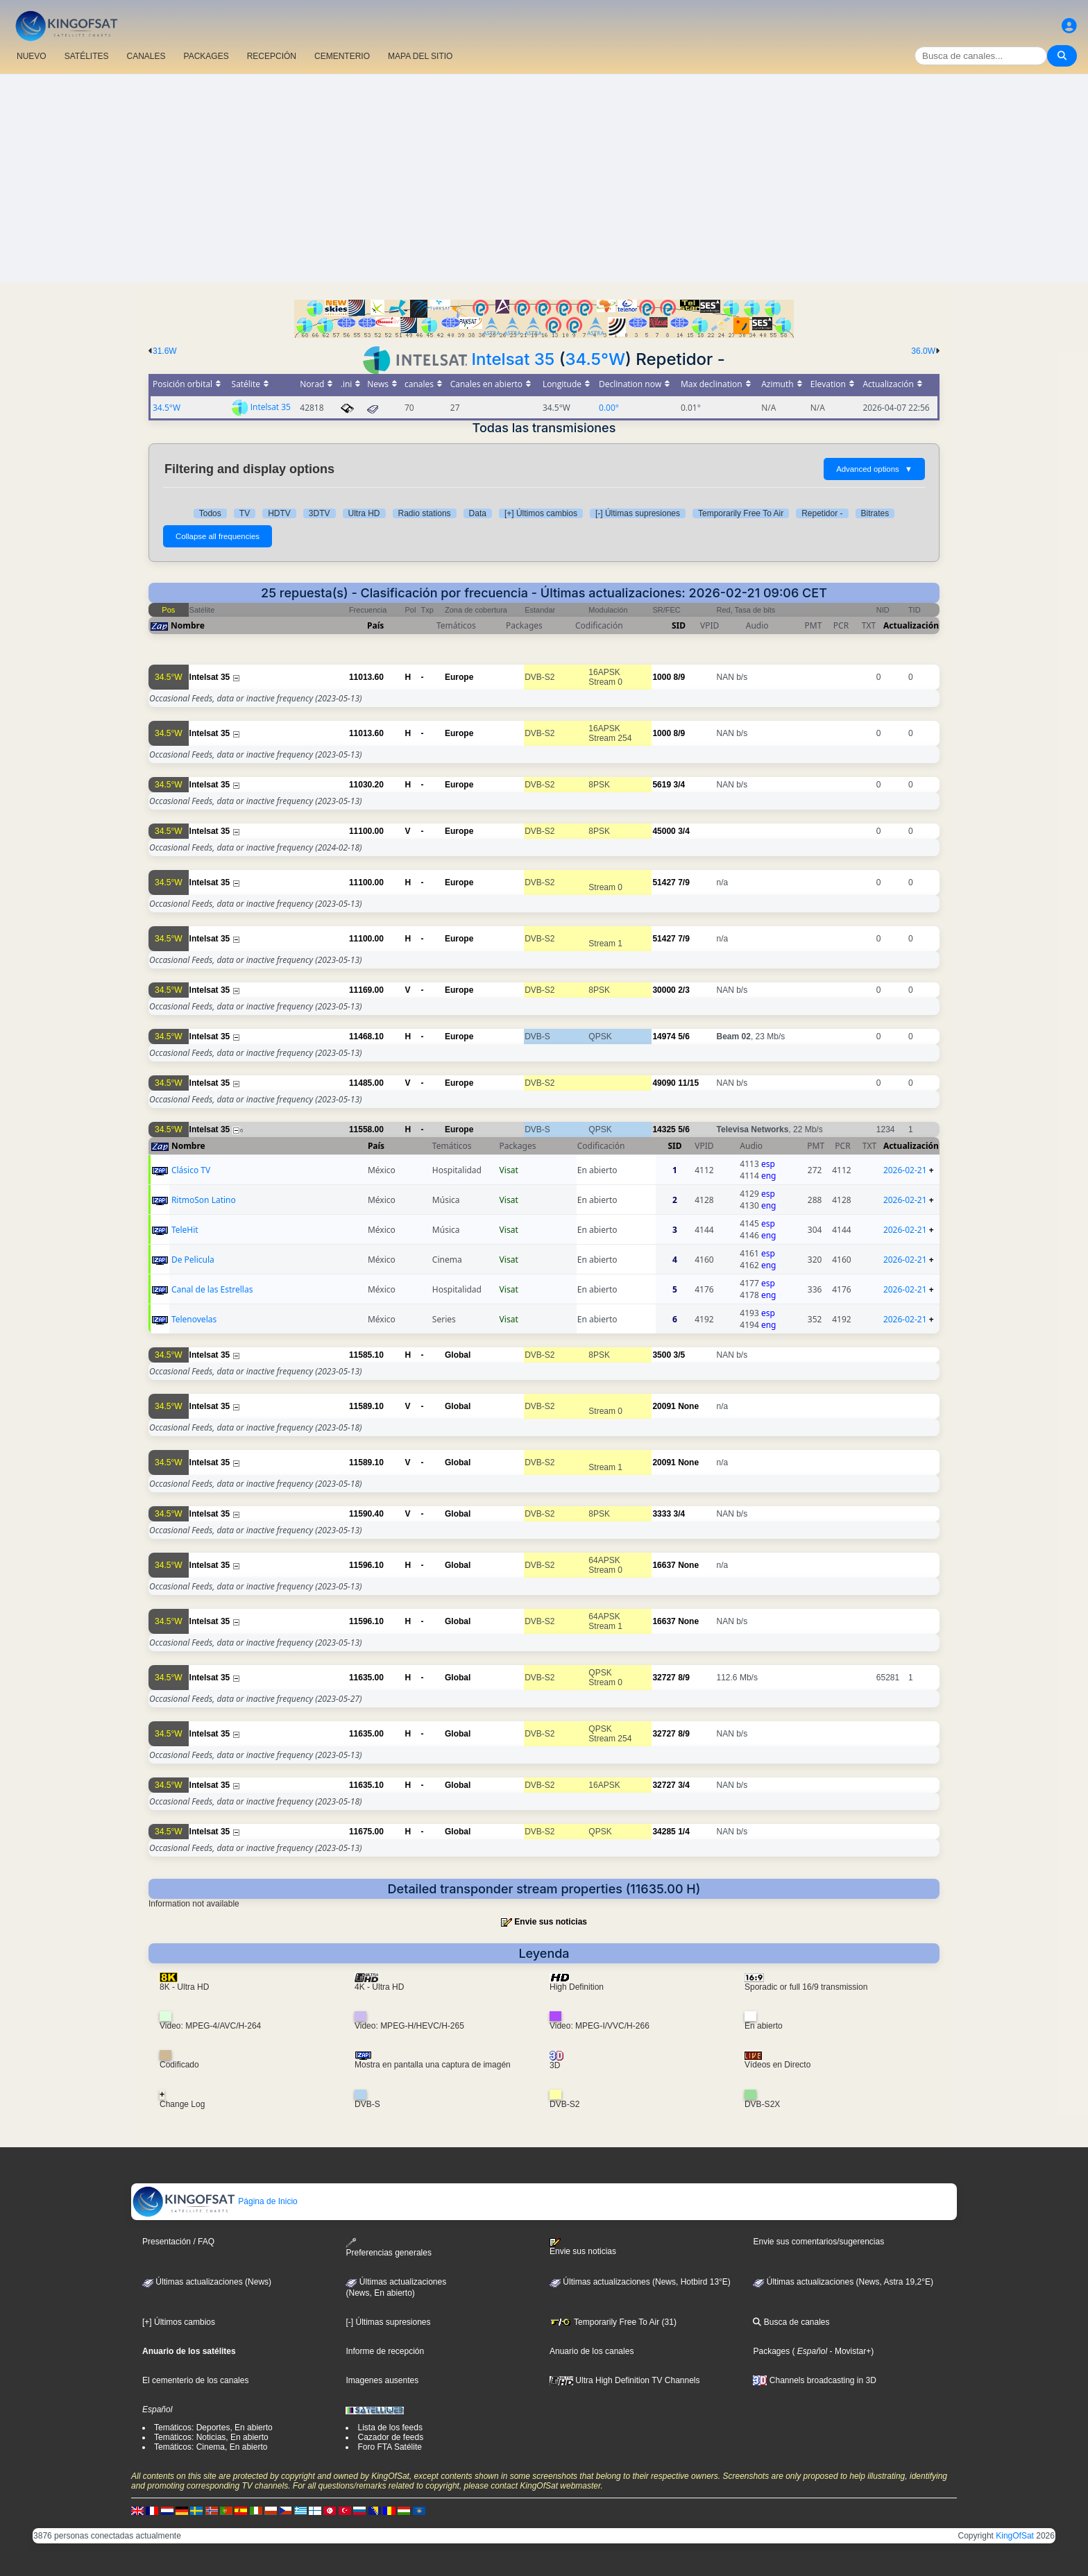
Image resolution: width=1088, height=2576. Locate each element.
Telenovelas (193, 1319)
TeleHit (184, 1230)
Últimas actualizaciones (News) (206, 2282)
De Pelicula (192, 1259)
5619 (661, 785)
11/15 (688, 1083)
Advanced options (874, 469)
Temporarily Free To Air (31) (613, 2322)
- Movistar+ (849, 2351)
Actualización (911, 625)
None (688, 1406)
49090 (663, 1083)
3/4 (679, 785)
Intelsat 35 (513, 359)
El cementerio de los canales (195, 2380)
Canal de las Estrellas (212, 1289)
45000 (663, 831)
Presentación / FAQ (178, 2241)
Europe (459, 677)
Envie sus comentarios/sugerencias (818, 2241)
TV (244, 513)
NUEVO (31, 56)
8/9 (679, 677)
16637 (663, 1565)
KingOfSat (1015, 2536)
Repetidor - (821, 513)
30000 (663, 990)
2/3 (684, 990)
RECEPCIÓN (271, 56)
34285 (663, 1831)
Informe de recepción (385, 2351)
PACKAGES (206, 56)
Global (457, 1355)
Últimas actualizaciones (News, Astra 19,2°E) (843, 2282)
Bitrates (875, 513)
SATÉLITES (87, 56)
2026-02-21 (905, 1170)
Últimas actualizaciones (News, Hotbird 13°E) (640, 2282)
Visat (509, 1170)
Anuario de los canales (592, 2351)
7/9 (684, 882)
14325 (663, 1129)
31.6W (165, 351)
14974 (663, 1036)
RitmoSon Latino (203, 1200)
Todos (210, 513)
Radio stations (424, 513)
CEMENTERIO (342, 56)
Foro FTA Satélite (389, 2447)
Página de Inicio (215, 2201)
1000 (661, 677)
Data (477, 513)
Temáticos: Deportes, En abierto (213, 2427)
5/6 (684, 1036)
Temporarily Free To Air (740, 513)
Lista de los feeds (389, 2427)
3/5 (679, 1355)
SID (679, 625)
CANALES (145, 56)
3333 (661, 1514)
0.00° (609, 407)
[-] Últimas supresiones (637, 513)
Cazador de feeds (390, 2437)
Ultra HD (364, 513)
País (375, 625)
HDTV (279, 513)
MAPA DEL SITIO (420, 56)
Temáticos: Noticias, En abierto (211, 2437)
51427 (663, 882)
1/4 (684, 1831)
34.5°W (595, 359)
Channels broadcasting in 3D (814, 2380)
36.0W (923, 351)
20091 (663, 1406)
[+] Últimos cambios (540, 513)
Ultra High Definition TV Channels (625, 2380)
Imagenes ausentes (382, 2380)
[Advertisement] (544, 178)
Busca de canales (791, 2322)
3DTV (319, 513)
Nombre (188, 625)
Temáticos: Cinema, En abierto (210, 2447)
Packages (771, 2351)
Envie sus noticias (550, 1922)
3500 (661, 1355)
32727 (663, 1677)
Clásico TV (190, 1170)
